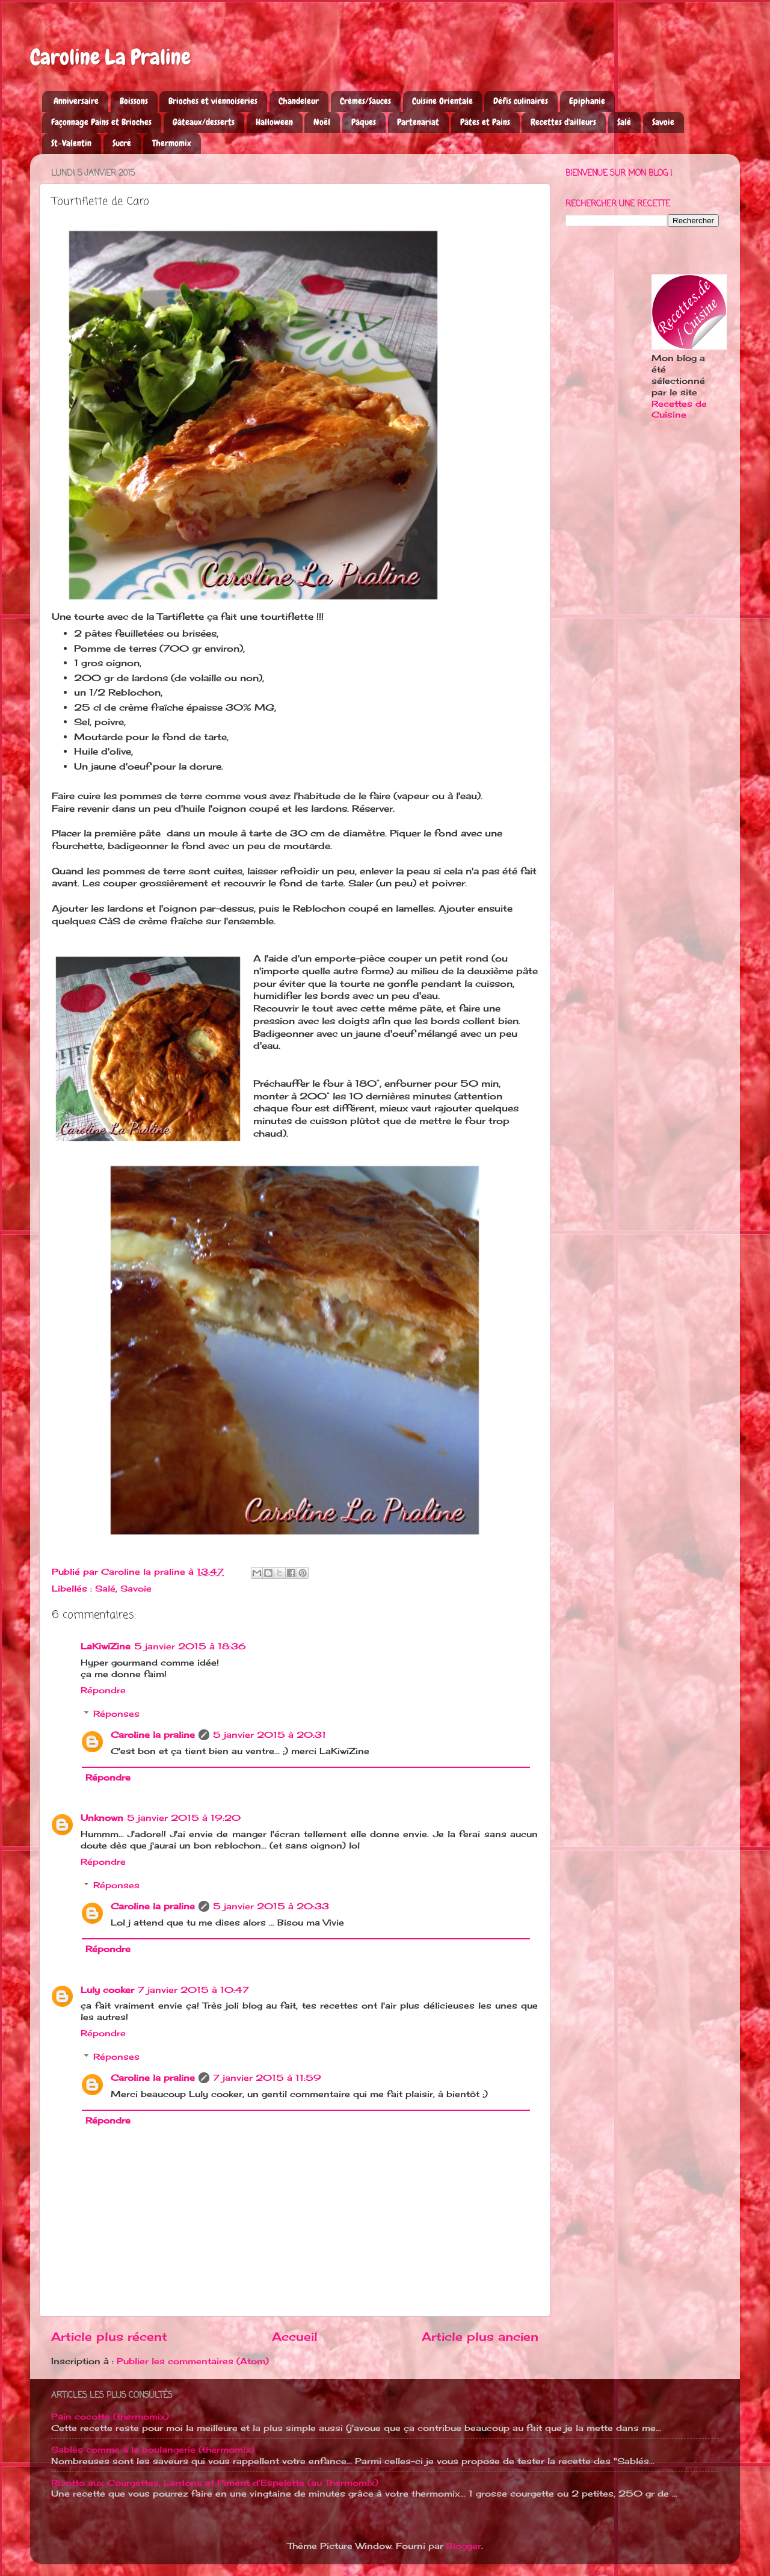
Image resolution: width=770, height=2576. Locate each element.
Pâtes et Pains (485, 122)
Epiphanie (587, 101)
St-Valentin (71, 143)
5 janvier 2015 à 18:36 (190, 1646)
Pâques (363, 122)
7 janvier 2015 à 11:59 (267, 2078)
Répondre (103, 1690)
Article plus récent (109, 2336)
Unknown (102, 1818)
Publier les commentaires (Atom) (193, 2361)
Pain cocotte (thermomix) (110, 2416)
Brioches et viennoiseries (212, 101)
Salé (624, 122)
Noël (321, 122)
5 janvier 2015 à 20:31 (269, 1735)
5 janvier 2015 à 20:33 (271, 1906)
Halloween (274, 122)
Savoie (663, 122)
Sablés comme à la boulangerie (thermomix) (152, 2449)
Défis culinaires (520, 101)
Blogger (463, 2546)
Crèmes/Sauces (365, 101)
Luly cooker (107, 1990)
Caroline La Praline (110, 57)
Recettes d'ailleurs (563, 122)
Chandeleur (299, 101)
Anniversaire (76, 101)
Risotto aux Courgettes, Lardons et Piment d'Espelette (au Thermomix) (214, 2483)
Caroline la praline (153, 1735)
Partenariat (418, 122)
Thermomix (171, 143)
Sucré (121, 143)
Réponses (116, 1714)
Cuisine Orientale (442, 101)
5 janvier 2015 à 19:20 (184, 1818)
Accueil (295, 2336)
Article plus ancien (480, 2336)
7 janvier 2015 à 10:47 (193, 1990)
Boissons (134, 101)
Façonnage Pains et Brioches (101, 122)
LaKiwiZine (106, 1646)
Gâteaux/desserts (204, 122)
